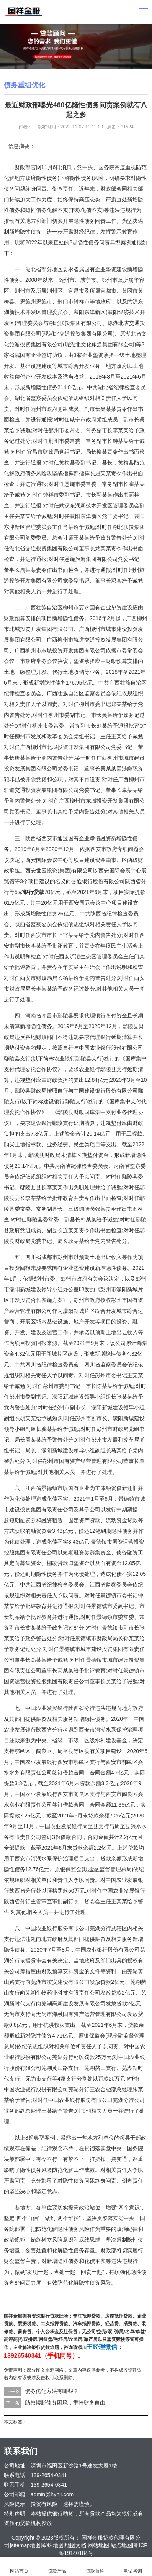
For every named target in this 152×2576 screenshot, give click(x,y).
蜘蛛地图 (53, 2545)
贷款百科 (95, 2567)
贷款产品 (57, 2567)
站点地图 (121, 2545)
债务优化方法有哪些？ (51, 2391)
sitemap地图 (26, 2545)
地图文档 (75, 2545)
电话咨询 (133, 2567)
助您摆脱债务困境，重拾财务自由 (65, 2403)
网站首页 (19, 2567)
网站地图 (98, 2545)
